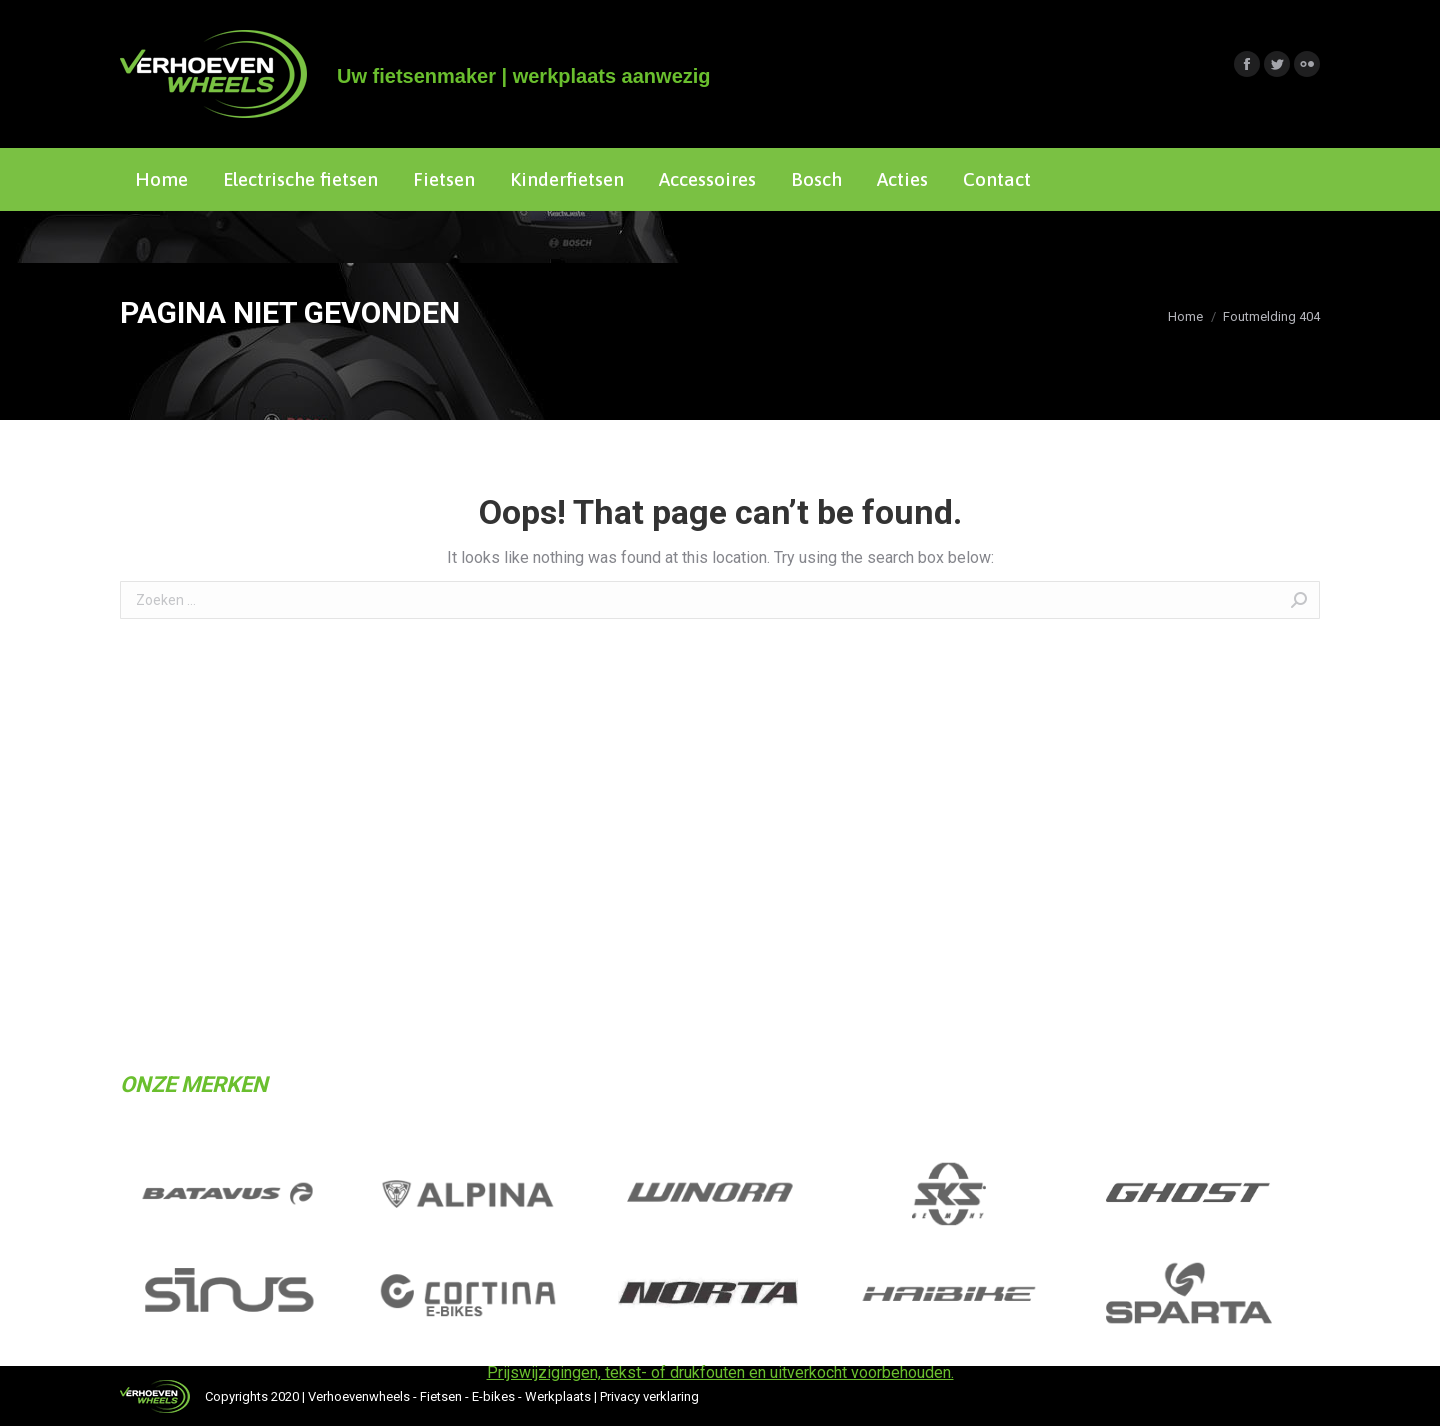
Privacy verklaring (649, 1396)
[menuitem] (161, 179)
